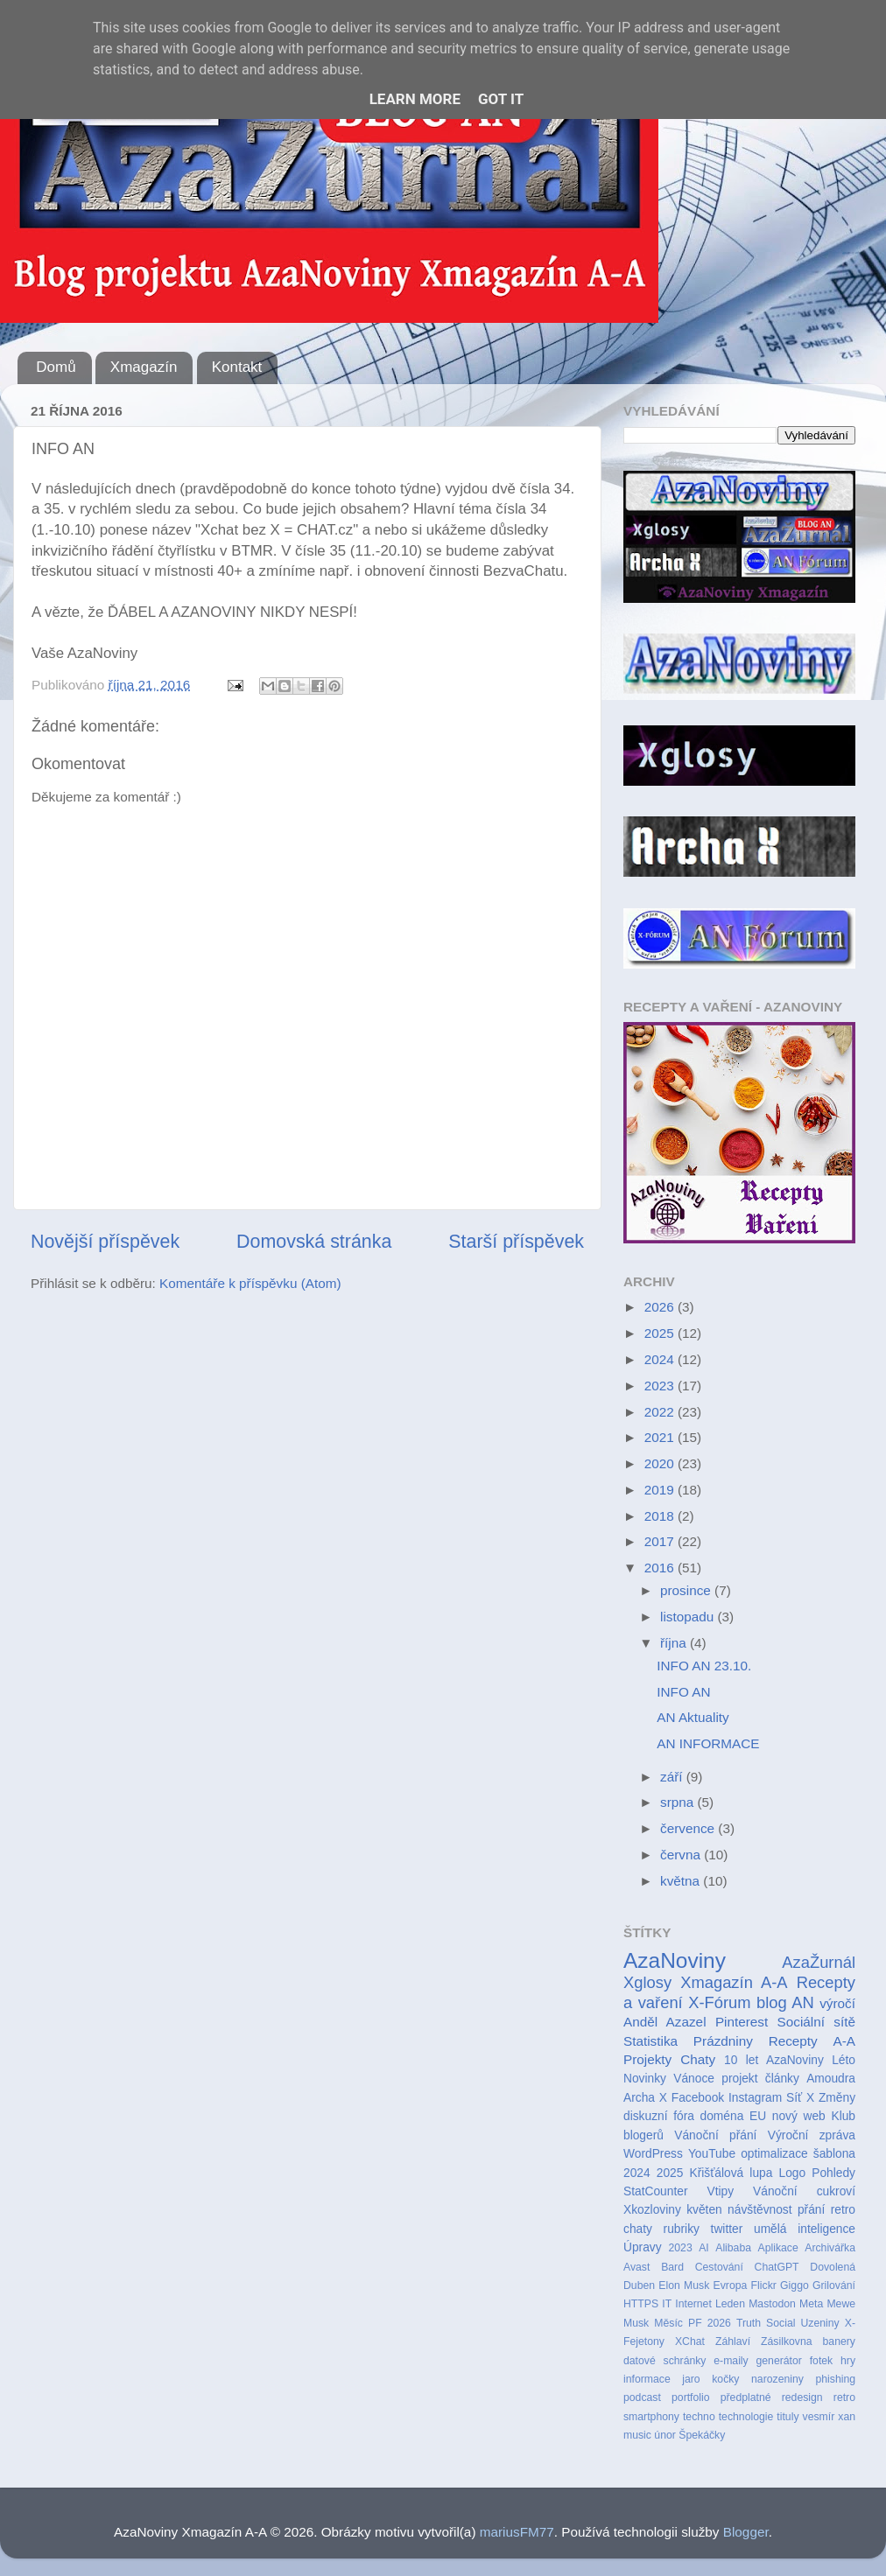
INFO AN (683, 1691)
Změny (837, 2097)
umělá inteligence (804, 2229)
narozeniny (777, 2379)
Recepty (793, 2041)
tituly (787, 2417)
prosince (687, 1590)
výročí (837, 2003)
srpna (679, 1802)
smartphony (651, 2417)
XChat (690, 2341)
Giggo (794, 2285)
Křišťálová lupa (730, 2173)
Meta (811, 2304)
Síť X (800, 2097)
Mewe (840, 2304)
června (682, 1854)
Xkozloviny (652, 2209)
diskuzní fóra (658, 2116)
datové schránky (664, 2361)
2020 (661, 1463)
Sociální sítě (816, 2021)
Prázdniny (723, 2041)
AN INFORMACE (708, 1743)
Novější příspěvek (105, 1241)
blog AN (785, 2002)
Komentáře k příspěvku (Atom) (250, 1283)
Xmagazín (144, 367)
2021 (661, 1437)
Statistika (650, 2041)
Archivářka (830, 2248)
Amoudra (830, 2078)
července (689, 1828)
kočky (725, 2379)
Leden (730, 2304)
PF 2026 (709, 2323)
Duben (639, 2285)
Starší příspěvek (516, 1241)
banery (839, 2341)
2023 (661, 1385)
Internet (693, 2304)
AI (704, 2248)
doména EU (733, 2116)
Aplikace (778, 2248)
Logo (792, 2173)
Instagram (755, 2097)
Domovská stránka (313, 1241)
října (675, 1642)
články (782, 2078)
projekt (739, 2078)
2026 (661, 1306)
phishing (835, 2379)
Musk (636, 2323)
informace (647, 2379)
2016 (661, 1567)
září (673, 1776)
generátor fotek (794, 2361)
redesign (802, 2397)
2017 (661, 1541)
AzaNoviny (674, 1960)
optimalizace (774, 2153)
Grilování (833, 2285)
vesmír (819, 2417)
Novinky (644, 2078)
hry (847, 2361)
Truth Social (765, 2323)
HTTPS (640, 2304)
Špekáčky (702, 2435)
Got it (501, 99)
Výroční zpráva (811, 2135)
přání (811, 2209)
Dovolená (832, 2267)
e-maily (731, 2361)
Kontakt (237, 367)
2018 (661, 1515)
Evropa (731, 2285)
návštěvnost (759, 2209)
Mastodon (772, 2304)
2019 (661, 1489)
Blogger (746, 2531)
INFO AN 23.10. (704, 1665)
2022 (661, 1411)
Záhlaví (732, 2341)
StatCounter (655, 2191)
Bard (672, 2267)
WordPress (653, 2153)
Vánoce (693, 2078)
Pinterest (741, 2021)
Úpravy (642, 2247)
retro (844, 2397)
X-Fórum (719, 2002)
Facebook (698, 2097)
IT (667, 2304)
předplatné (746, 2397)
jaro (691, 2379)
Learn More (415, 99)
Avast (636, 2267)
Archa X (645, 2097)
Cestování (719, 2267)
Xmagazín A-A (733, 1982)
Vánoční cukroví (804, 2191)
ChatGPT (777, 2267)
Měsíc (668, 2323)
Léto (843, 2060)
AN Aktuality (692, 1717)
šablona (834, 2153)
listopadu (688, 1616)
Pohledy (833, 2173)
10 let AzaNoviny (774, 2060)
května (681, 1880)
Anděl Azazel (665, 2021)
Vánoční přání (715, 2135)
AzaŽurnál (818, 1962)
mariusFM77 (517, 2531)
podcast (642, 2397)
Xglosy (647, 1982)
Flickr (764, 2285)
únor (665, 2435)
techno (699, 2417)
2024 (661, 1359)
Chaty (697, 2059)
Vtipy (720, 2191)
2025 (661, 1333)
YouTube (711, 2153)
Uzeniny (820, 2323)
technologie (746, 2417)
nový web (799, 2116)
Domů (55, 367)
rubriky (682, 2229)
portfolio (691, 2397)
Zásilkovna (786, 2341)
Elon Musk (683, 2285)
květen (704, 2209)
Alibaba (733, 2248)
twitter (727, 2229)
